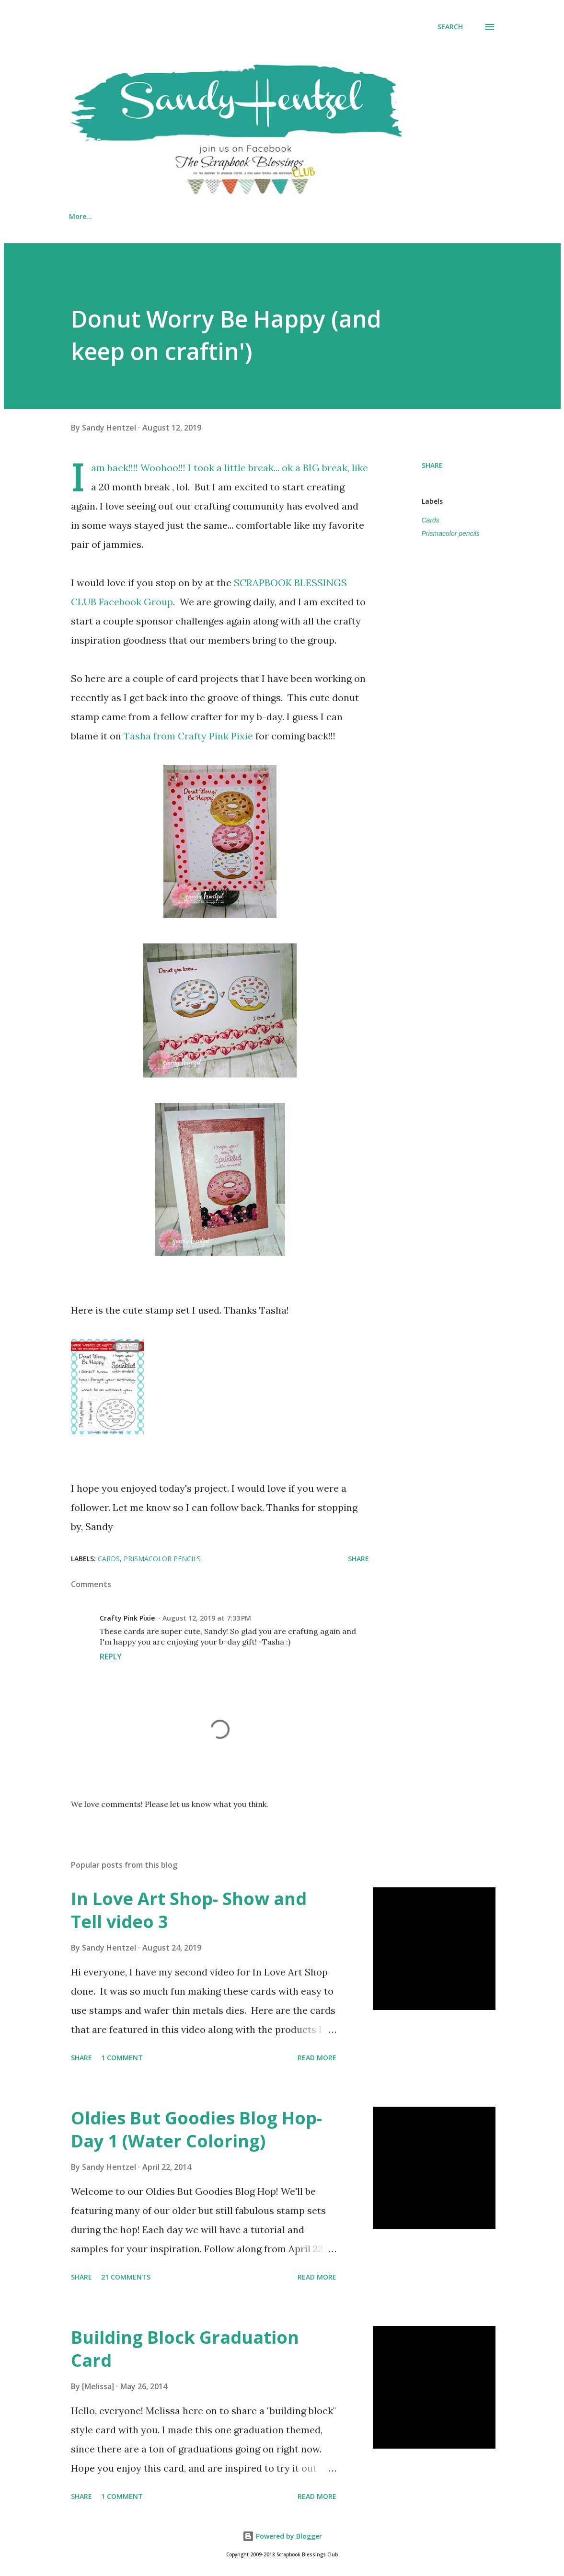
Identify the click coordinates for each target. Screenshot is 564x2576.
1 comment (122, 2057)
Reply (111, 1656)
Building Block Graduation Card (185, 2349)
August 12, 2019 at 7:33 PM (206, 1618)
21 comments (125, 2276)
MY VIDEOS (135, 216)
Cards (430, 520)
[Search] (450, 27)
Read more (317, 2057)
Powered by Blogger (282, 2536)
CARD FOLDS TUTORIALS (221, 216)
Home (79, 216)
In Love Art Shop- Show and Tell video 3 (189, 1910)
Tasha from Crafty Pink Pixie (188, 736)
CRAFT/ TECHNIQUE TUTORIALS (340, 216)
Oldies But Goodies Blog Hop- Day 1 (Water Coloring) (196, 2129)
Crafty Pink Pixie (127, 1618)
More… (432, 216)
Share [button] (432, 465)
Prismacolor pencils (451, 533)
